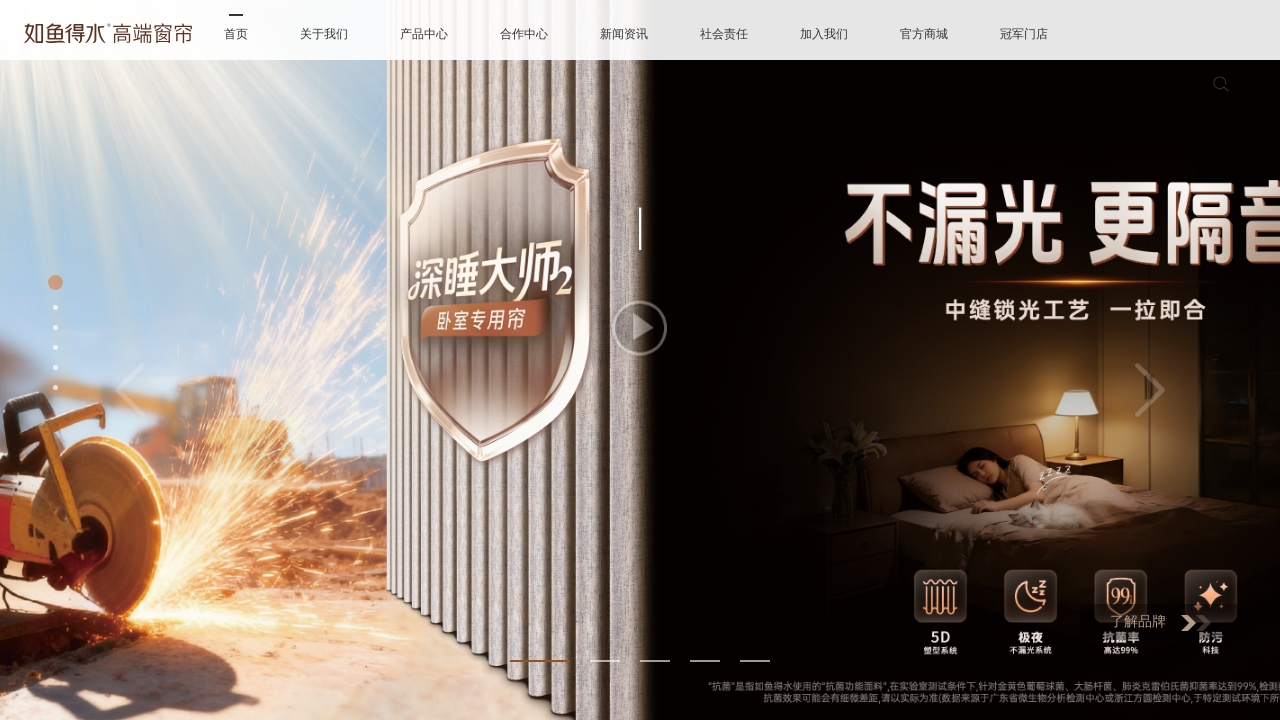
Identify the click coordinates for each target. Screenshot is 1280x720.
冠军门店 (1024, 34)
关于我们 (324, 34)
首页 (236, 34)
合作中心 (524, 34)
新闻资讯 (624, 34)
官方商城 (924, 34)
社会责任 (724, 34)
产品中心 (424, 34)
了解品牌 (1160, 622)
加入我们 (824, 34)
